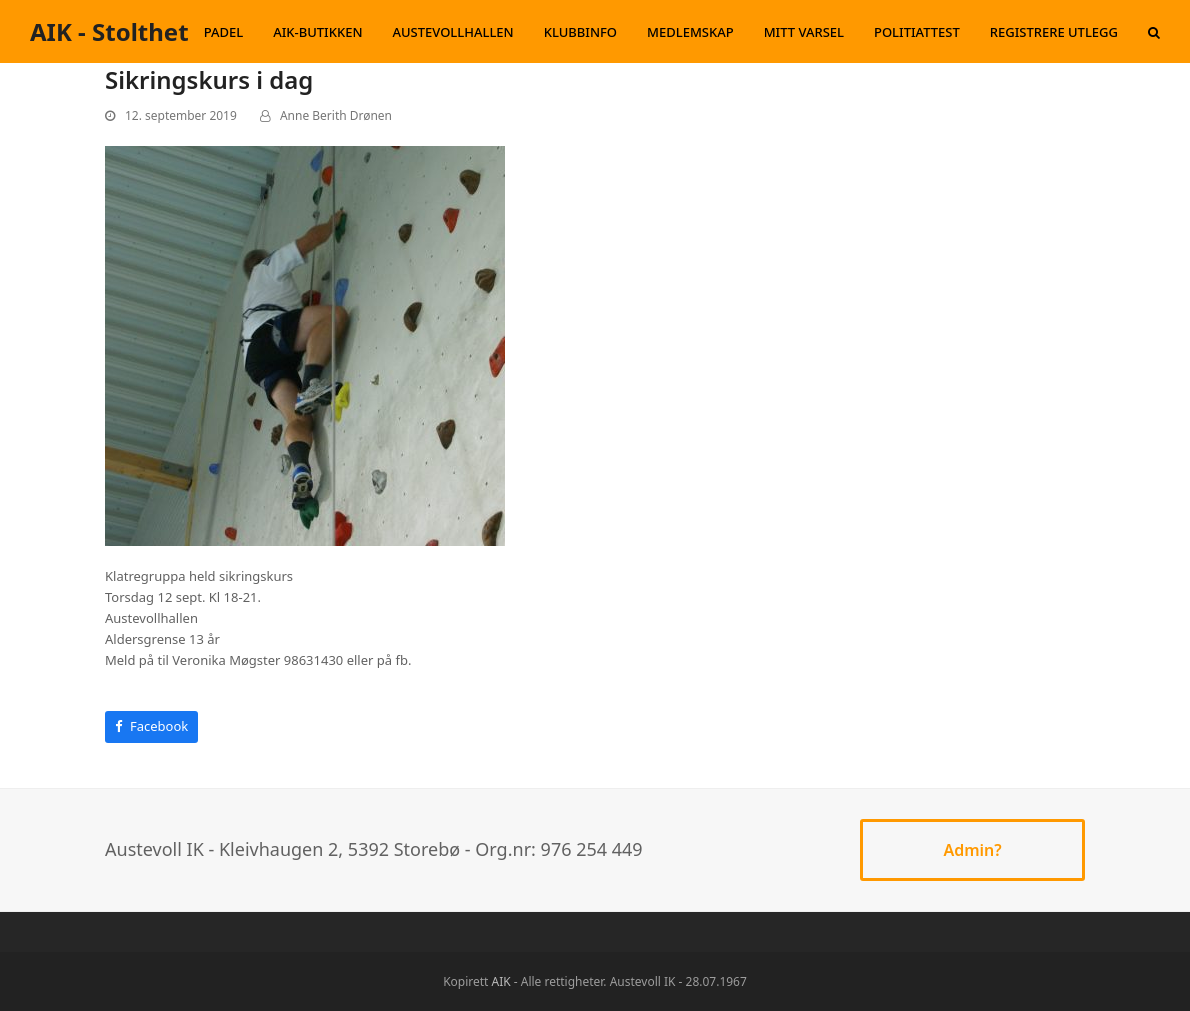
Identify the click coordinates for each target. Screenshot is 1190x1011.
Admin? (972, 850)
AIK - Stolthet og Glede (165, 31)
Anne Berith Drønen (336, 115)
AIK (501, 981)
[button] (1154, 32)
